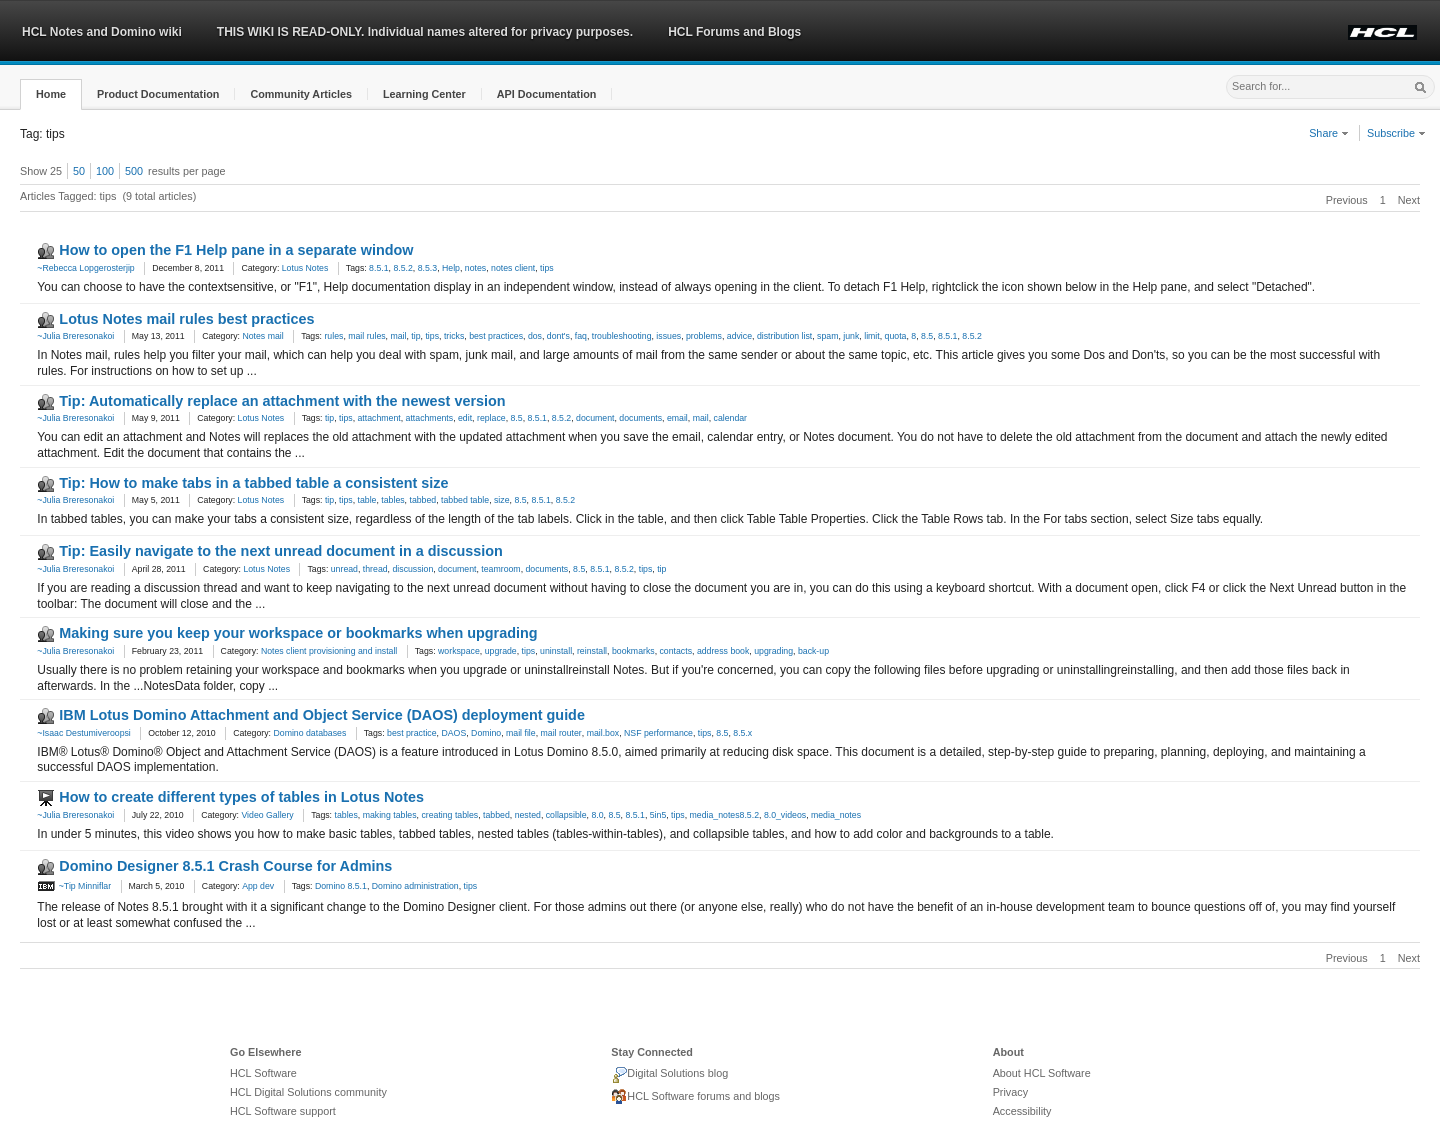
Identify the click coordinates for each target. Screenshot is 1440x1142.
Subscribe (1396, 133)
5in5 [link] (658, 815)
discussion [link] (412, 569)
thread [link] (375, 569)
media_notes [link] (836, 815)
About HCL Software (1042, 1073)
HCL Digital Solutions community (308, 1092)
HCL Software (263, 1073)
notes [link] (475, 268)
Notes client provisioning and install (329, 651)
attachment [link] (378, 418)
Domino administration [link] (415, 886)
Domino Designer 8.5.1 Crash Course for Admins (225, 866)
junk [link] (851, 336)
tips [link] (547, 268)
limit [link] (872, 336)
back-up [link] (813, 651)
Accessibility (1022, 1111)
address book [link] (723, 651)
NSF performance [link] (658, 733)
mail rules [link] (366, 336)
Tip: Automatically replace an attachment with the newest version (282, 401)
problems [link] (704, 336)
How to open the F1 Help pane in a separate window (236, 250)
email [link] (677, 418)
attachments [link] (430, 418)
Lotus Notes (305, 268)
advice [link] (739, 336)
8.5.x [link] (742, 733)
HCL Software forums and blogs (695, 1097)
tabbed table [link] (465, 500)
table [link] (366, 500)
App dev (258, 886)
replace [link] (491, 418)
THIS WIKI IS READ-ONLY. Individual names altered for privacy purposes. (425, 32)
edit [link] (465, 418)
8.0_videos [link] (785, 815)
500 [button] (134, 171)
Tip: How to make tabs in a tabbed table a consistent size (253, 483)
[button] (51, 94)
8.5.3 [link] (427, 268)
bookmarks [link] (633, 651)
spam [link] (827, 336)
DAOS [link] (453, 733)
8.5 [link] (927, 336)
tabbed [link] (422, 500)
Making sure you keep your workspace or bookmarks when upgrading (298, 633)
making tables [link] (390, 815)
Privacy (1010, 1092)
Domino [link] (486, 733)
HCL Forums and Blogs (734, 32)
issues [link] (668, 336)
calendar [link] (731, 418)
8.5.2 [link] (402, 268)
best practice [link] (412, 733)
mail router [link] (561, 733)
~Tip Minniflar (74, 886)
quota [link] (896, 336)
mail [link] (398, 336)
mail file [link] (521, 733)
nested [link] (528, 815)
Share (1329, 133)
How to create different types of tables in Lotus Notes (241, 797)
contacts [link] (676, 651)
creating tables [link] (449, 815)
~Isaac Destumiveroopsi (83, 733)
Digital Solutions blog (669, 1075)
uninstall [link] (556, 651)
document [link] (595, 418)
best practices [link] (496, 336)
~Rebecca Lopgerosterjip (85, 268)
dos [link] (535, 336)
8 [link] (913, 336)
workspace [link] (459, 651)
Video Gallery (267, 815)
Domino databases (309, 733)
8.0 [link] (597, 815)
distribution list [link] (784, 336)
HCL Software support (283, 1111)
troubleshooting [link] (622, 336)
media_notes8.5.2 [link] (724, 815)
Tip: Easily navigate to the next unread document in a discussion (281, 551)
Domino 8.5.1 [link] (341, 886)
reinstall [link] (592, 651)
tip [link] (415, 336)
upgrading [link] (773, 651)
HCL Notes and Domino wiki (102, 32)
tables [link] (392, 500)
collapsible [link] (566, 815)
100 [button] (105, 171)
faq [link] (581, 336)
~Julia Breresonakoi (75, 336)
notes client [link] (513, 268)
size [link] (502, 500)
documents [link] (640, 418)
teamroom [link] (500, 569)
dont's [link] (558, 336)
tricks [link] (454, 336)
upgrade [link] (501, 651)
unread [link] (344, 569)
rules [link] (333, 336)
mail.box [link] (603, 733)
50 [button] (79, 171)
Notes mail (262, 336)
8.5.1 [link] (378, 268)
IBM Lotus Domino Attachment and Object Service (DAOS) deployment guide (322, 715)
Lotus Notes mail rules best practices (186, 319)
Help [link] (451, 268)
